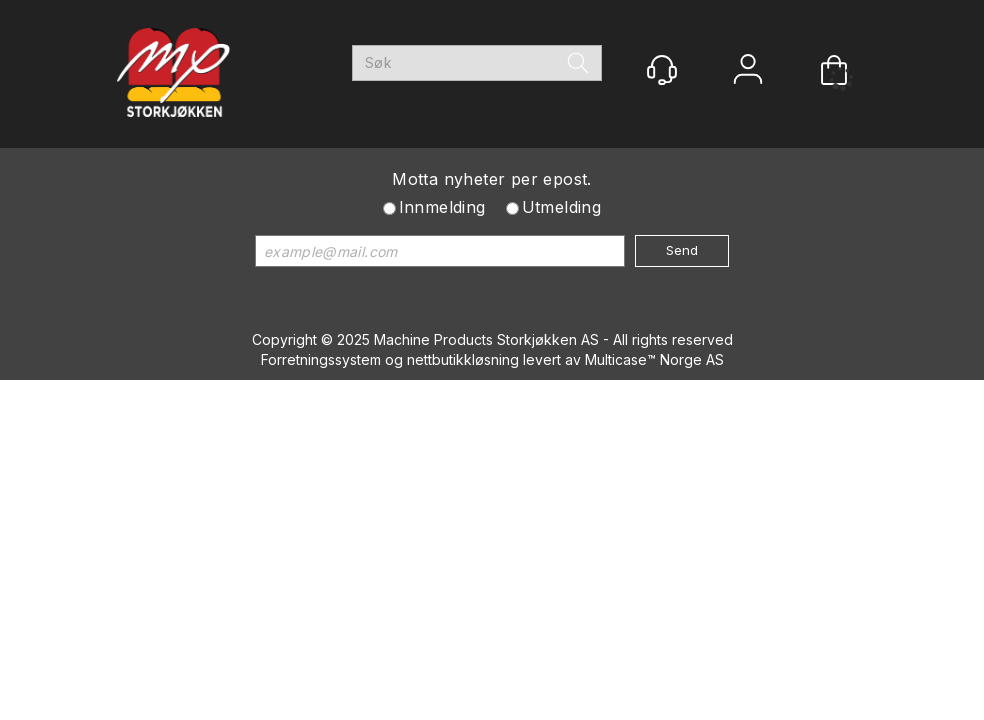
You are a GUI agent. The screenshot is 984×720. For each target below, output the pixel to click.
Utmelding (562, 207)
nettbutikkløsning (463, 359)
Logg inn (748, 71)
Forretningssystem (321, 359)
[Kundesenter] (662, 70)
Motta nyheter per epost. (492, 179)
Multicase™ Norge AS (654, 359)
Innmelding (442, 207)
